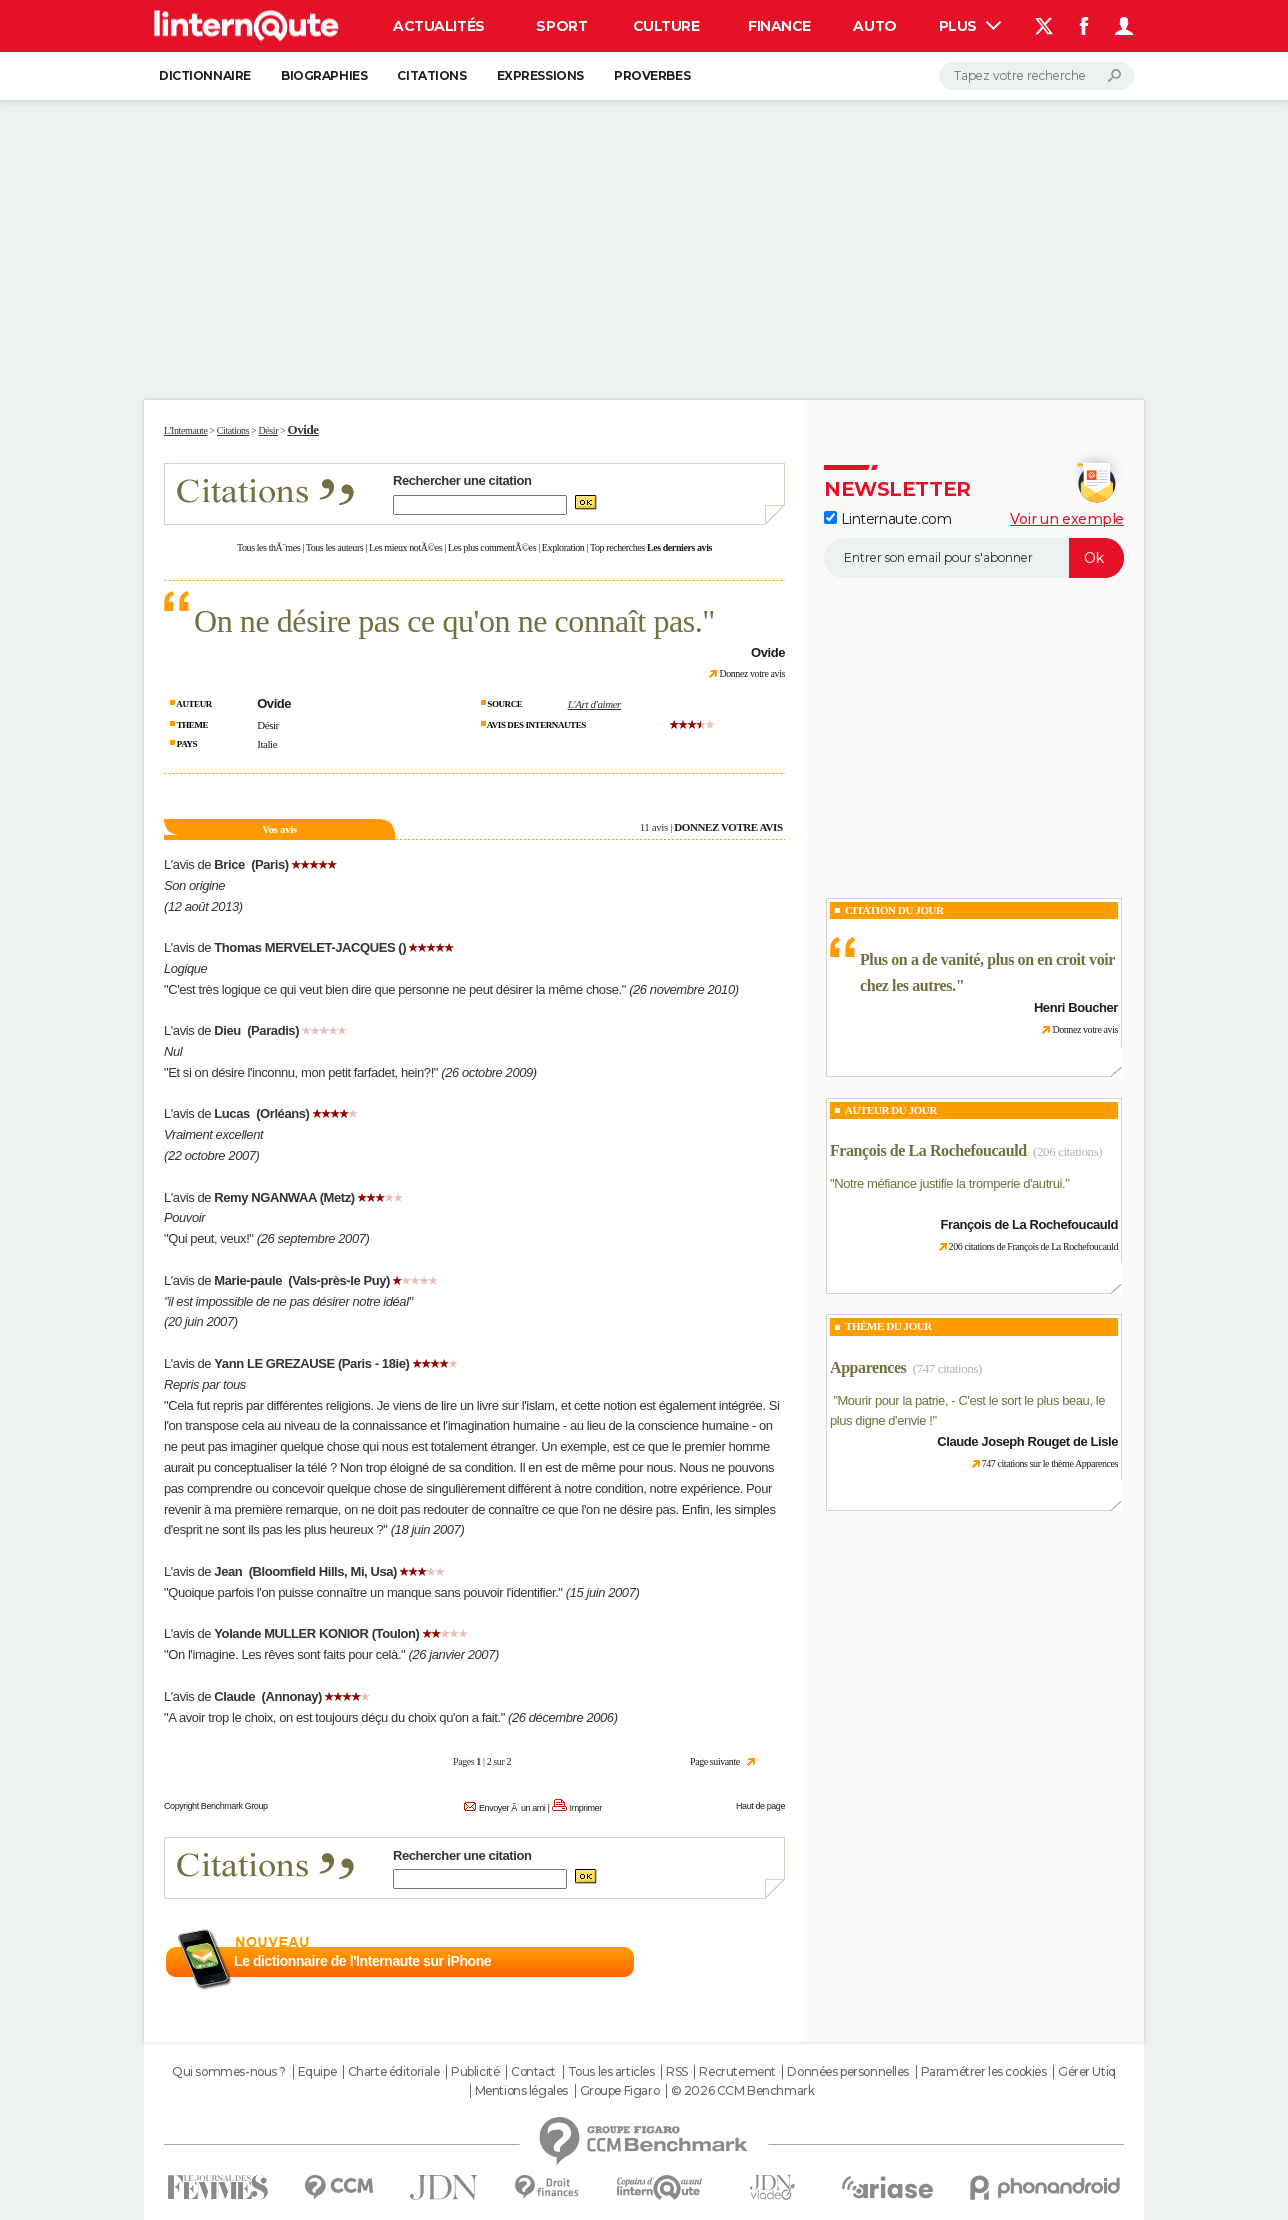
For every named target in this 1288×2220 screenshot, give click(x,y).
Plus (970, 26)
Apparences (868, 1367)
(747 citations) (947, 1368)
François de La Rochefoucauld (928, 1150)
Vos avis (279, 829)
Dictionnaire (205, 75)
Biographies (324, 75)
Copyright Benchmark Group (216, 1806)
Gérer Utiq (1087, 2072)
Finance (779, 26)
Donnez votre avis (752, 673)
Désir (268, 725)
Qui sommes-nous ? (229, 2072)
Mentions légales (521, 2091)
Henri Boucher (1076, 1007)
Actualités (439, 26)
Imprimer (586, 1808)
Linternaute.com (887, 519)
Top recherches (617, 547)
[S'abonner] (974, 558)
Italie (267, 744)
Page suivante (715, 1761)
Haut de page (760, 1806)
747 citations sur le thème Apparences (1050, 1463)
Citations (431, 75)
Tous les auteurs (335, 547)
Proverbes (652, 75)
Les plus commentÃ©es (492, 547)
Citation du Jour (894, 910)
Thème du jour (888, 1326)
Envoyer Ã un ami (512, 1808)
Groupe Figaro (620, 2091)
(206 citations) (1067, 1151)
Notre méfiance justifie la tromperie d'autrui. (949, 1183)
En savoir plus (741, 1962)
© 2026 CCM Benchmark (743, 2091)
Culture (666, 26)
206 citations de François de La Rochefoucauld (1033, 1246)
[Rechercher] (1036, 76)
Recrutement (737, 2072)
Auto (874, 26)
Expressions (540, 75)
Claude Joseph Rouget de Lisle (1027, 1441)
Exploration (563, 547)
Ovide (302, 429)
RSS (677, 2072)
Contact (533, 2072)
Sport (561, 26)
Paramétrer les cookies (984, 2072)
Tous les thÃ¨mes (268, 547)
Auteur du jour (891, 1110)
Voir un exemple (1067, 519)
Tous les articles (611, 2072)
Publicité (475, 2072)
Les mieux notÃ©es (405, 547)
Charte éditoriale (394, 2072)
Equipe (317, 2072)
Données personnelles (848, 2072)
